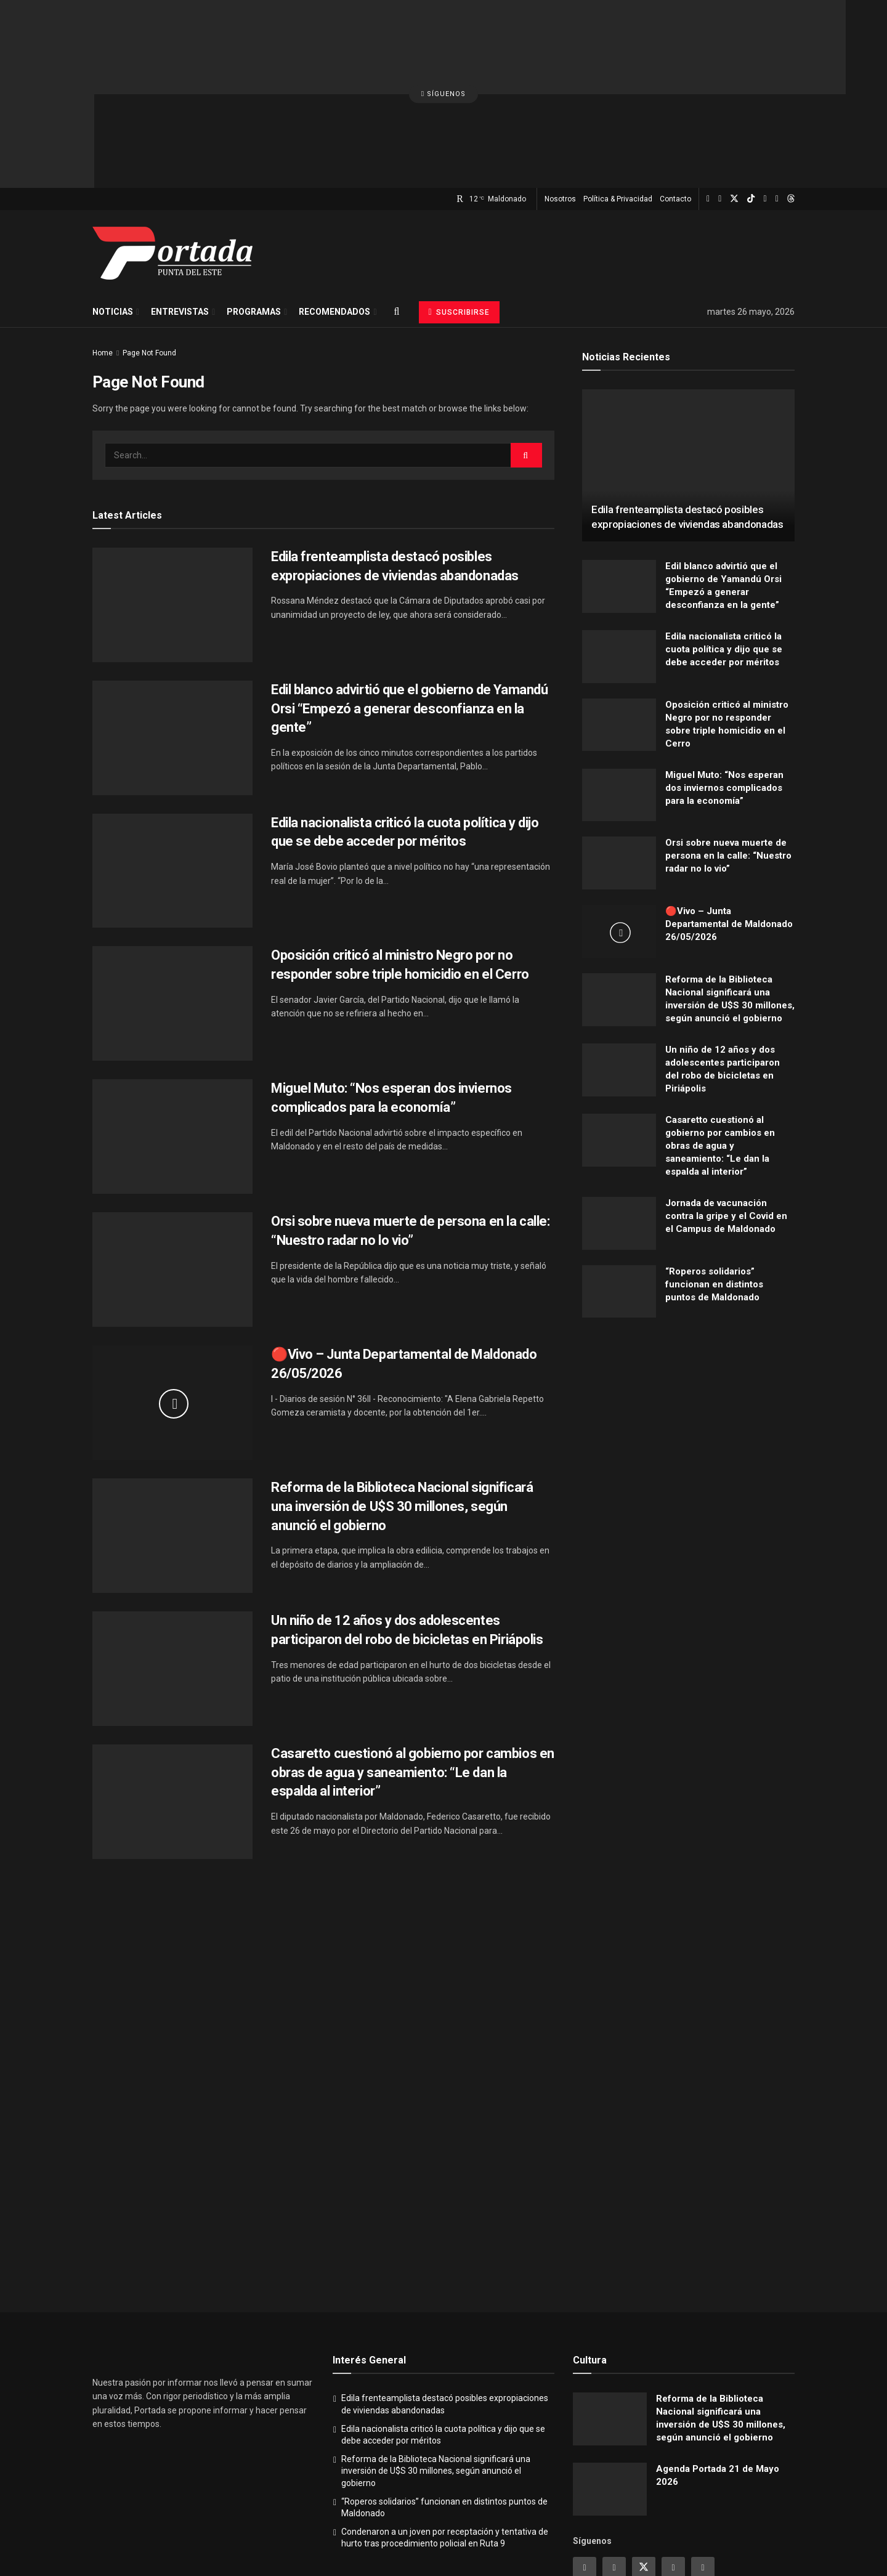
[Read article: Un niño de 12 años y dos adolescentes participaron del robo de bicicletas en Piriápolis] (172, 1569)
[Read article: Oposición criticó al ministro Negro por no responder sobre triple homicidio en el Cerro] (172, 904)
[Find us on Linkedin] (673, 2469)
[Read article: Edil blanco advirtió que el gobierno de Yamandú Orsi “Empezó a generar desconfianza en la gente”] (172, 638)
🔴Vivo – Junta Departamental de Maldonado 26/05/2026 (729, 824)
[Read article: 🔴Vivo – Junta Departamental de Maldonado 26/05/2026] (172, 1303)
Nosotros (560, 99)
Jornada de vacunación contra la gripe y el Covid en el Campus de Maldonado (726, 1116)
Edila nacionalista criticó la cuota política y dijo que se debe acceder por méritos (723, 550)
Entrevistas (180, 212)
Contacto (675, 99)
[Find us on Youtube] (765, 100)
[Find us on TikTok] (751, 100)
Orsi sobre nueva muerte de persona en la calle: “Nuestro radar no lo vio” (728, 756)
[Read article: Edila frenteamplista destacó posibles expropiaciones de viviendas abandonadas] (172, 505)
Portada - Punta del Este (160, 2536)
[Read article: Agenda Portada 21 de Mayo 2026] (610, 2389)
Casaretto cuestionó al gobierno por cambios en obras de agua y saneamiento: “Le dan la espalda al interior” (412, 1673)
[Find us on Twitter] (734, 100)
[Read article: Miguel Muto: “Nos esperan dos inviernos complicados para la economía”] (172, 1037)
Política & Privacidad (617, 99)
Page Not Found (149, 253)
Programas (254, 212)
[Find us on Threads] (791, 100)
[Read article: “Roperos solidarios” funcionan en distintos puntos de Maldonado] (619, 1192)
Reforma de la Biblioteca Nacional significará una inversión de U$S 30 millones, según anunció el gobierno (402, 1407)
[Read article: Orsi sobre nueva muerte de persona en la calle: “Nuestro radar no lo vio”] (172, 1170)
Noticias (112, 212)
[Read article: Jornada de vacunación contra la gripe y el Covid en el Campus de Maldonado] (619, 1124)
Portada (435, 2536)
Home (102, 253)
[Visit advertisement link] (688, 1349)
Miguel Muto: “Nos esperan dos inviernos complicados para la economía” (724, 688)
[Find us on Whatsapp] (777, 100)
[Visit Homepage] (172, 154)
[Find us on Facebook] (719, 100)
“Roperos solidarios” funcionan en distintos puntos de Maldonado (714, 1185)
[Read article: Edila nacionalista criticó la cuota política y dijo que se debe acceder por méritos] (172, 772)
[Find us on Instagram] (708, 100)
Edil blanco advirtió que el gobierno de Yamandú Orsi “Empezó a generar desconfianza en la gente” (409, 609)
